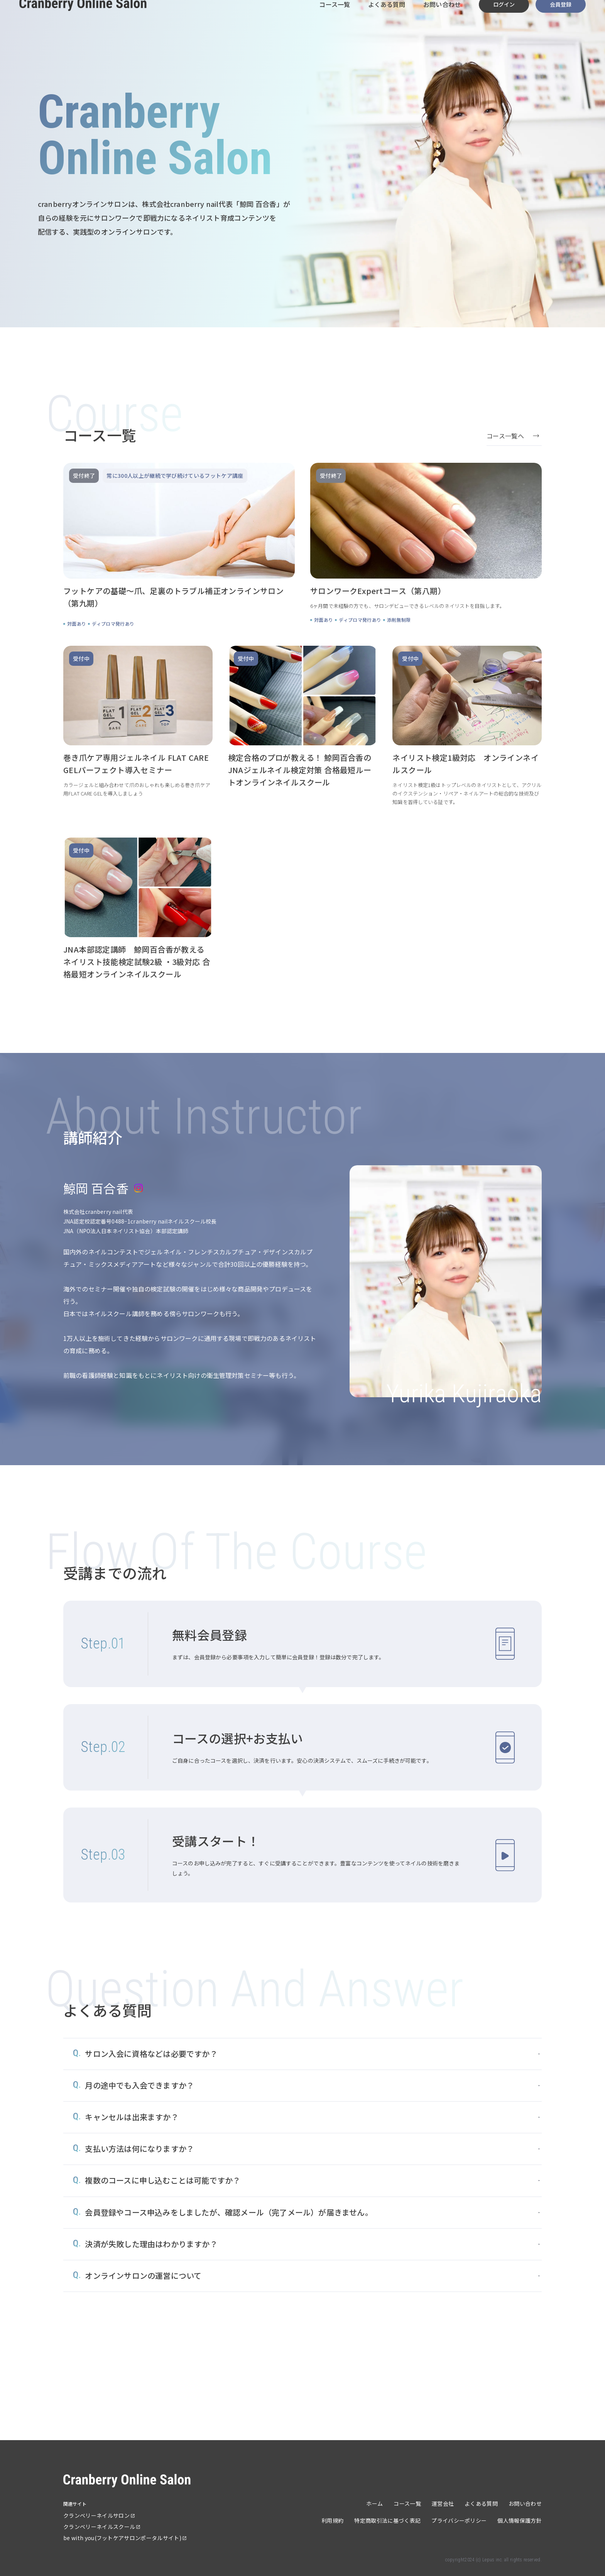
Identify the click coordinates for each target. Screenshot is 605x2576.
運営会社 (443, 2503)
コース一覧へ (505, 435)
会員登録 (560, 19)
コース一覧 (333, 19)
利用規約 (332, 2520)
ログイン (504, 19)
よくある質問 (386, 19)
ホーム (374, 2503)
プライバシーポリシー (459, 2520)
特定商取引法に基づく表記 (387, 2520)
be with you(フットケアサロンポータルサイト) (122, 2538)
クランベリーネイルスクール (99, 2526)
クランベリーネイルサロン (96, 2515)
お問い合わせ (442, 19)
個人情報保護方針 (519, 2520)
